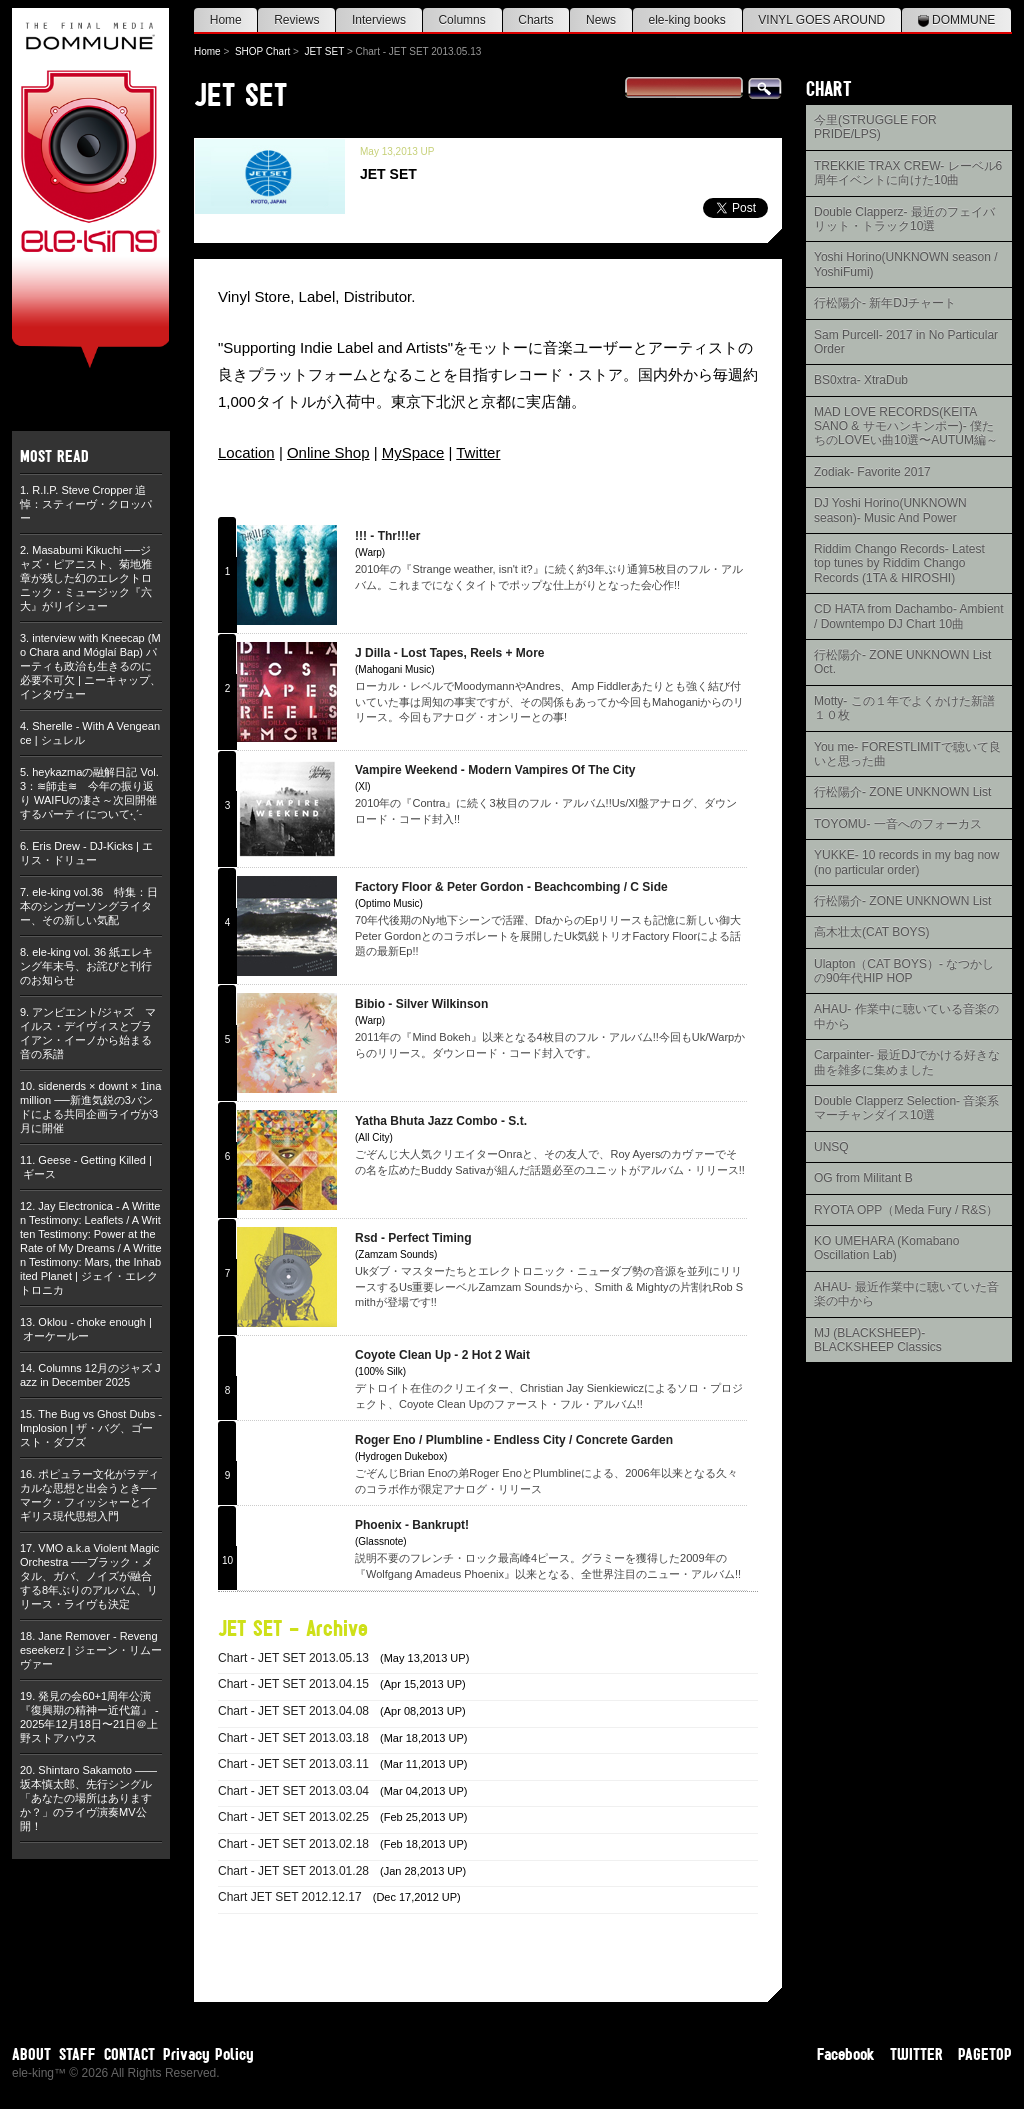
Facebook (846, 2054)
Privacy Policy (208, 2054)
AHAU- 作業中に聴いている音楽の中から (906, 1016)
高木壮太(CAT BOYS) (872, 932)
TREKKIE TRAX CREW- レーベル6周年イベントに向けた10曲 (908, 173)
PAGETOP (985, 2054)
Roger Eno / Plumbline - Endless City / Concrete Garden (514, 1440)
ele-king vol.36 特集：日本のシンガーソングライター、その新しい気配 (89, 906)
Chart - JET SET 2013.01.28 (293, 1871)
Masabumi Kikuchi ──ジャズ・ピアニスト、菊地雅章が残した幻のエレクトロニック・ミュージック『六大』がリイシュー (86, 578)
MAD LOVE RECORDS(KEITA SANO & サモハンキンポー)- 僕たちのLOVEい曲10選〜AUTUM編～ (906, 426)
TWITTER (916, 2054)
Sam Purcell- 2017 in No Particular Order (906, 342)
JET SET (324, 51)
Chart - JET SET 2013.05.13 (293, 1658)
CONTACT (129, 2054)
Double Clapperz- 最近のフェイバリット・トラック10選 (904, 219)
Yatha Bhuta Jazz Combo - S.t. (441, 1121)
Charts (535, 20)
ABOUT (31, 2054)
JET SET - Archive (293, 1627)
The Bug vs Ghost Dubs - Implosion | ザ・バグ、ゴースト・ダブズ (91, 1428)
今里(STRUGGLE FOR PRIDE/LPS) (875, 127)
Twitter (478, 452)
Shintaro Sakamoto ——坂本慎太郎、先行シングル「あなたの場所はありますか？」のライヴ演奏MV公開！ (88, 1798)
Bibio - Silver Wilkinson (421, 1004)
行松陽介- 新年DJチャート (885, 303)
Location (246, 452)
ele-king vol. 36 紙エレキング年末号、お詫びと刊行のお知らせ (86, 966)
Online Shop (328, 452)
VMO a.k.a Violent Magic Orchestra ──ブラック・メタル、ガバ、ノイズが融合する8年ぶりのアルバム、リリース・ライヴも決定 (89, 1576)
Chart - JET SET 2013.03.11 (293, 1764)
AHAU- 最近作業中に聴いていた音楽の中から (906, 1294)
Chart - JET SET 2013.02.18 (293, 1844)
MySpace (413, 452)
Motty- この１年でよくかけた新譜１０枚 (904, 708)
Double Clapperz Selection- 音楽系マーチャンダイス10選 (906, 1108)
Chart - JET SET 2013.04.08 (293, 1711)
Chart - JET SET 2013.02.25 (293, 1817)
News (601, 20)
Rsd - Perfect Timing (413, 1238)
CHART (829, 88)
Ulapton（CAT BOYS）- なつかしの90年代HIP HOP (904, 971)
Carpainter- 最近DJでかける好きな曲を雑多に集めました (907, 1062)
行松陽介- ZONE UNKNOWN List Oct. (902, 662)
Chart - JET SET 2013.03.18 (293, 1738)
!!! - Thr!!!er (387, 536)
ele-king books (686, 20)
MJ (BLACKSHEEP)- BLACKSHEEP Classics (878, 1340)
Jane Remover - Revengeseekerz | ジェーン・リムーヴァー (91, 1650)
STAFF (77, 2054)
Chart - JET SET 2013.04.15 (293, 1684)
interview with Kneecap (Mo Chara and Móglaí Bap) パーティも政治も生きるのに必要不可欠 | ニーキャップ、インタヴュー (90, 666)
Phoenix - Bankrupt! (412, 1525)
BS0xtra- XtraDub (861, 380)
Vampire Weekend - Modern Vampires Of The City (495, 770)
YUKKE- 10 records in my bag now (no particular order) (906, 862)
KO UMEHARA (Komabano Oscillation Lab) (886, 1248)
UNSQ (831, 1147)
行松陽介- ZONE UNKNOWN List (902, 792)
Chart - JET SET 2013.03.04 (293, 1791)
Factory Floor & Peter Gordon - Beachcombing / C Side (511, 887)
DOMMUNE (957, 20)
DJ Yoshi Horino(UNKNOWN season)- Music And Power (890, 510)
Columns (461, 20)
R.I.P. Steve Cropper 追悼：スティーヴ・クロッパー (86, 504)
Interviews (379, 20)
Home (226, 20)
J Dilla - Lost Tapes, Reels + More (450, 653)
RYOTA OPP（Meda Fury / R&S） (906, 1210)
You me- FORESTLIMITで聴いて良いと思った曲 (907, 754)
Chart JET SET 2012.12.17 (290, 1897)
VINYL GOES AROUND (821, 20)
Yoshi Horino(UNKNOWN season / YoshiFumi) (906, 264)
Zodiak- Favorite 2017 (872, 472)
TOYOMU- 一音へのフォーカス (898, 824)
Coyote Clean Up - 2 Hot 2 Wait (442, 1355)
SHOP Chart (262, 51)
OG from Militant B (863, 1178)
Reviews (296, 20)
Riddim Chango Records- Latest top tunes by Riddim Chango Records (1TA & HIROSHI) (899, 563)
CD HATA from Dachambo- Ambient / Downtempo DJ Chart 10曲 (909, 616)
